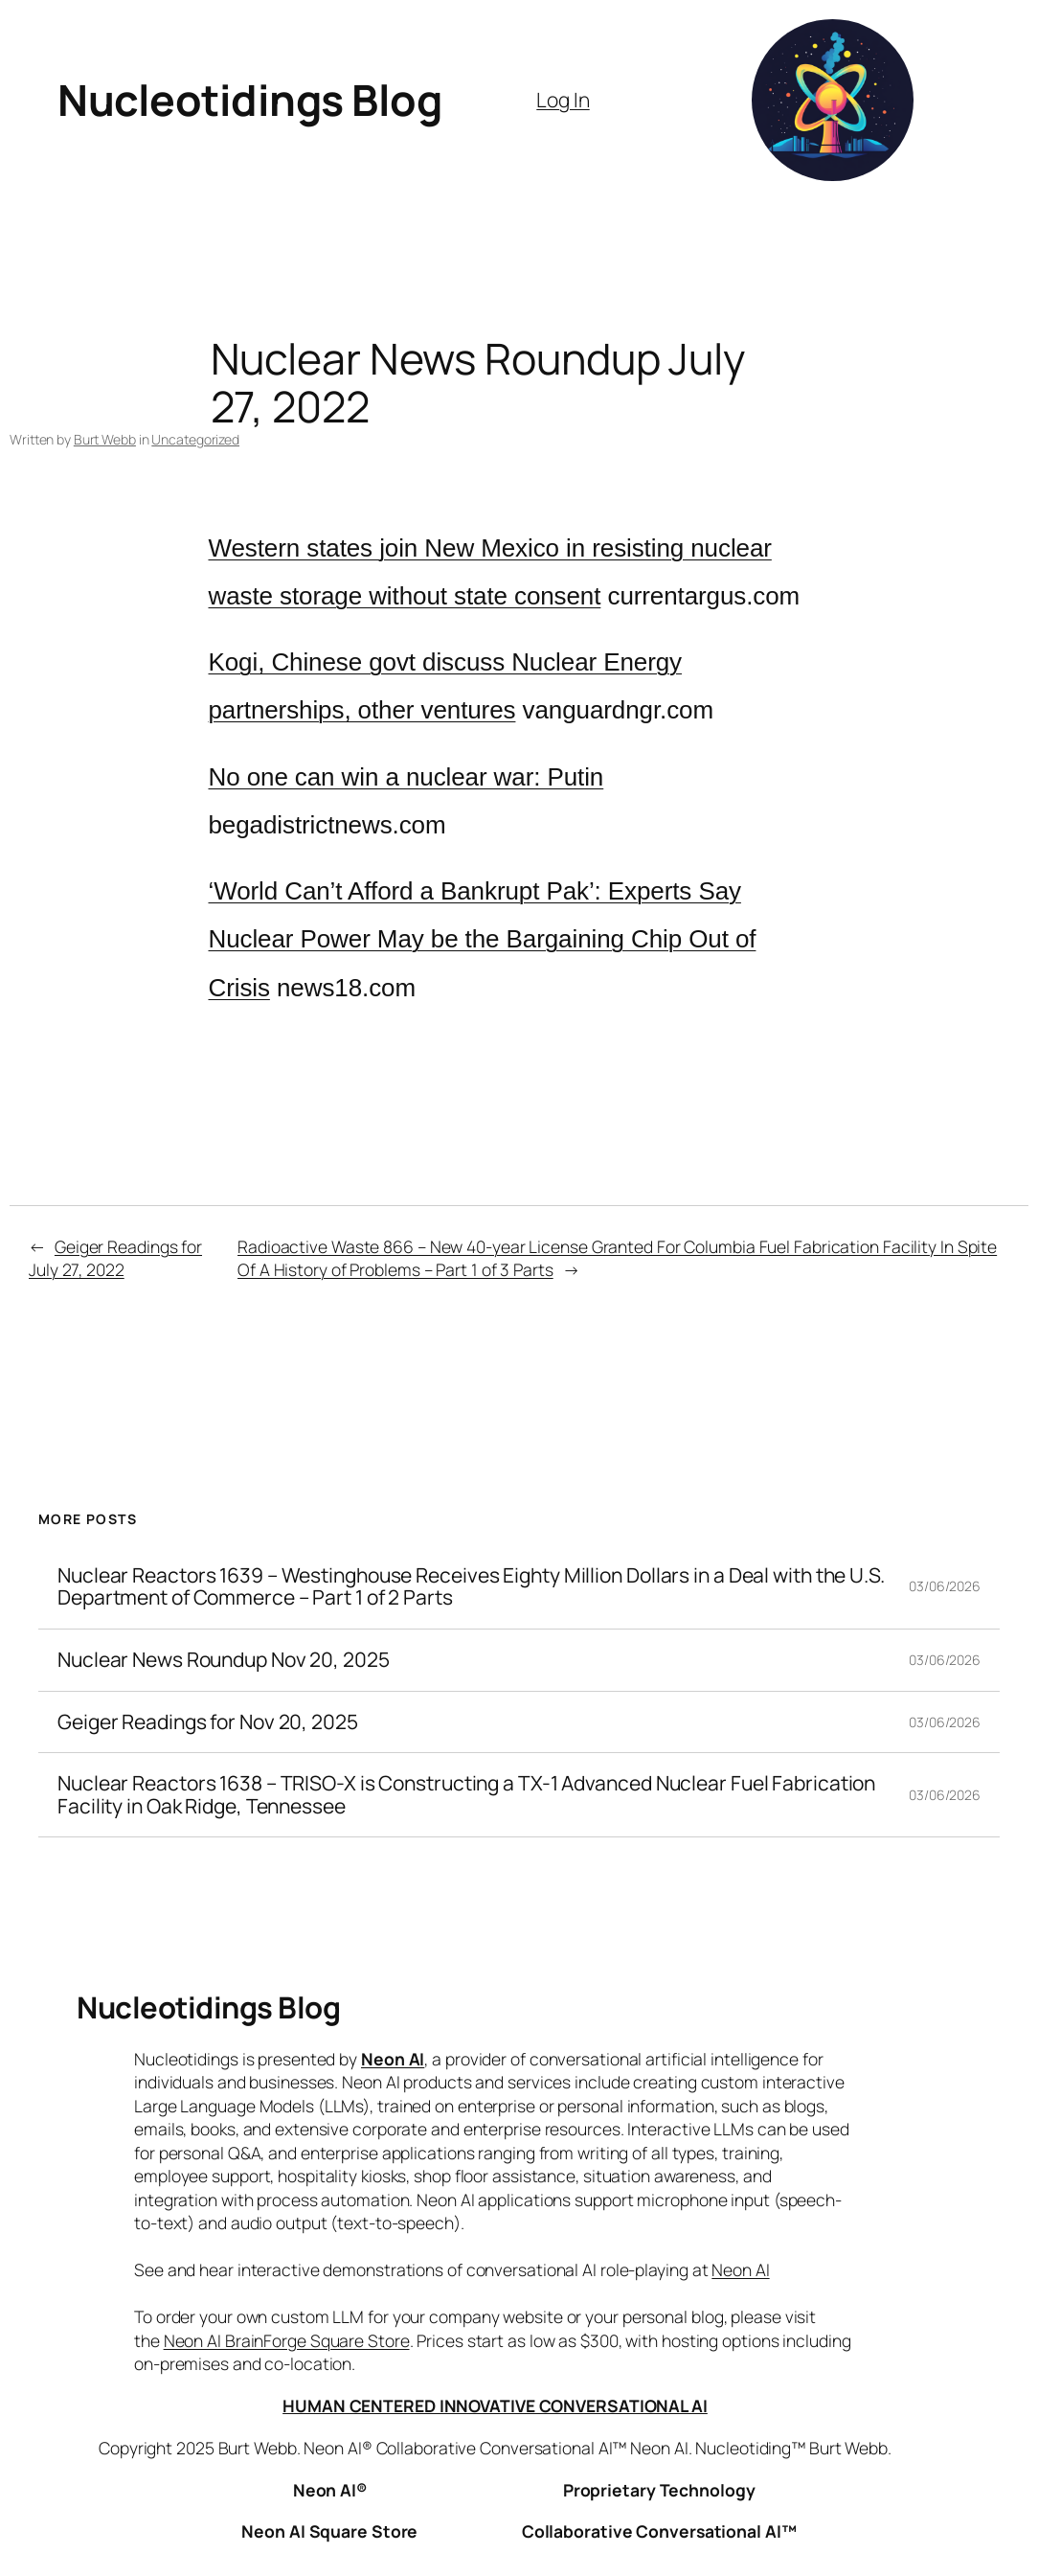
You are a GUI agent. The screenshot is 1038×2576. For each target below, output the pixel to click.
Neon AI (392, 2058)
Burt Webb (105, 439)
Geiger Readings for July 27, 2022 (115, 1258)
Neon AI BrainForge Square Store (287, 2340)
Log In (562, 99)
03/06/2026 (945, 1586)
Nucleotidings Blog (249, 99)
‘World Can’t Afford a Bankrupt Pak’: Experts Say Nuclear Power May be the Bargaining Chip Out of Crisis (482, 939)
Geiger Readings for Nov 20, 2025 (207, 1722)
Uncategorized (195, 439)
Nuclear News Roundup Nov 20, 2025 (223, 1660)
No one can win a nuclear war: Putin (406, 777)
